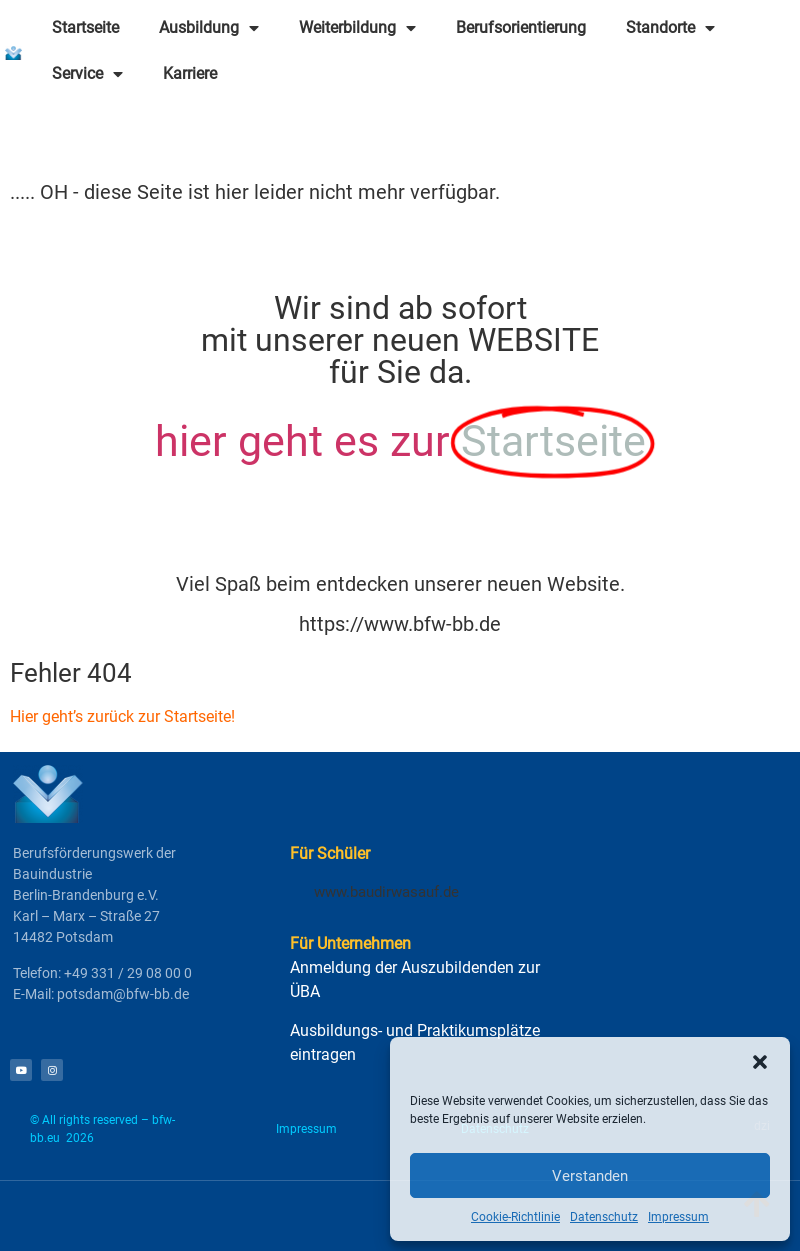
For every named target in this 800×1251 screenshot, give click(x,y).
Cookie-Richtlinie (515, 1217)
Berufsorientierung (521, 27)
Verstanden (590, 1176)
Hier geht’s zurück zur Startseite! (122, 716)
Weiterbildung (357, 28)
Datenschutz (604, 1217)
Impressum (678, 1217)
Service (87, 74)
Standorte (670, 28)
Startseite (85, 27)
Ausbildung (209, 28)
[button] (760, 1062)
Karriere (190, 73)
